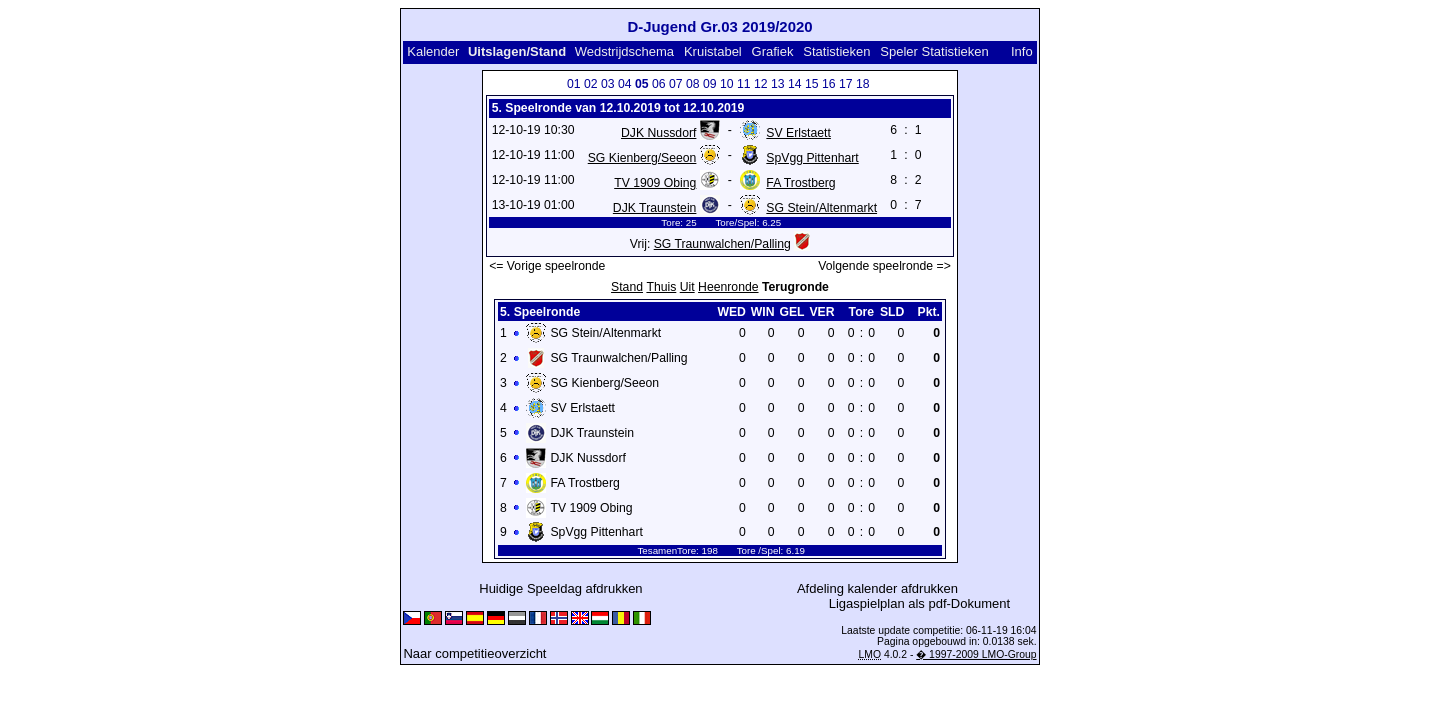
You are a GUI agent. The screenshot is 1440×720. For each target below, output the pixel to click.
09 (710, 84)
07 (676, 84)
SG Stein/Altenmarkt (821, 208)
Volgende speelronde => (884, 266)
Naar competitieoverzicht (474, 653)
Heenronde (728, 287)
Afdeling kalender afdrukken (877, 588)
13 (778, 84)
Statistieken (836, 51)
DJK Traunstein (655, 208)
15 (812, 84)
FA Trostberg (800, 183)
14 (795, 84)
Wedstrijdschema (624, 51)
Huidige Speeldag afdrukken (560, 588)
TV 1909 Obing (655, 183)
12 (761, 84)
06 (659, 84)
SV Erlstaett (798, 133)
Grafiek (773, 51)
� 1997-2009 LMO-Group (976, 654)
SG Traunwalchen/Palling (722, 244)
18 (863, 84)
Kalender (433, 51)
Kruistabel (713, 51)
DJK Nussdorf (658, 133)
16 (829, 84)
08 (693, 84)
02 (591, 84)
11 (744, 84)
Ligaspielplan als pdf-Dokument (919, 603)
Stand (627, 287)
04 (625, 84)
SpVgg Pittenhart (812, 158)
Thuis (661, 287)
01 (574, 84)
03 (608, 84)
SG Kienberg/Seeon (642, 158)
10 (727, 84)
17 (846, 84)
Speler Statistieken (934, 51)
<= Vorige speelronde (547, 266)
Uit (687, 287)
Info (1022, 51)
